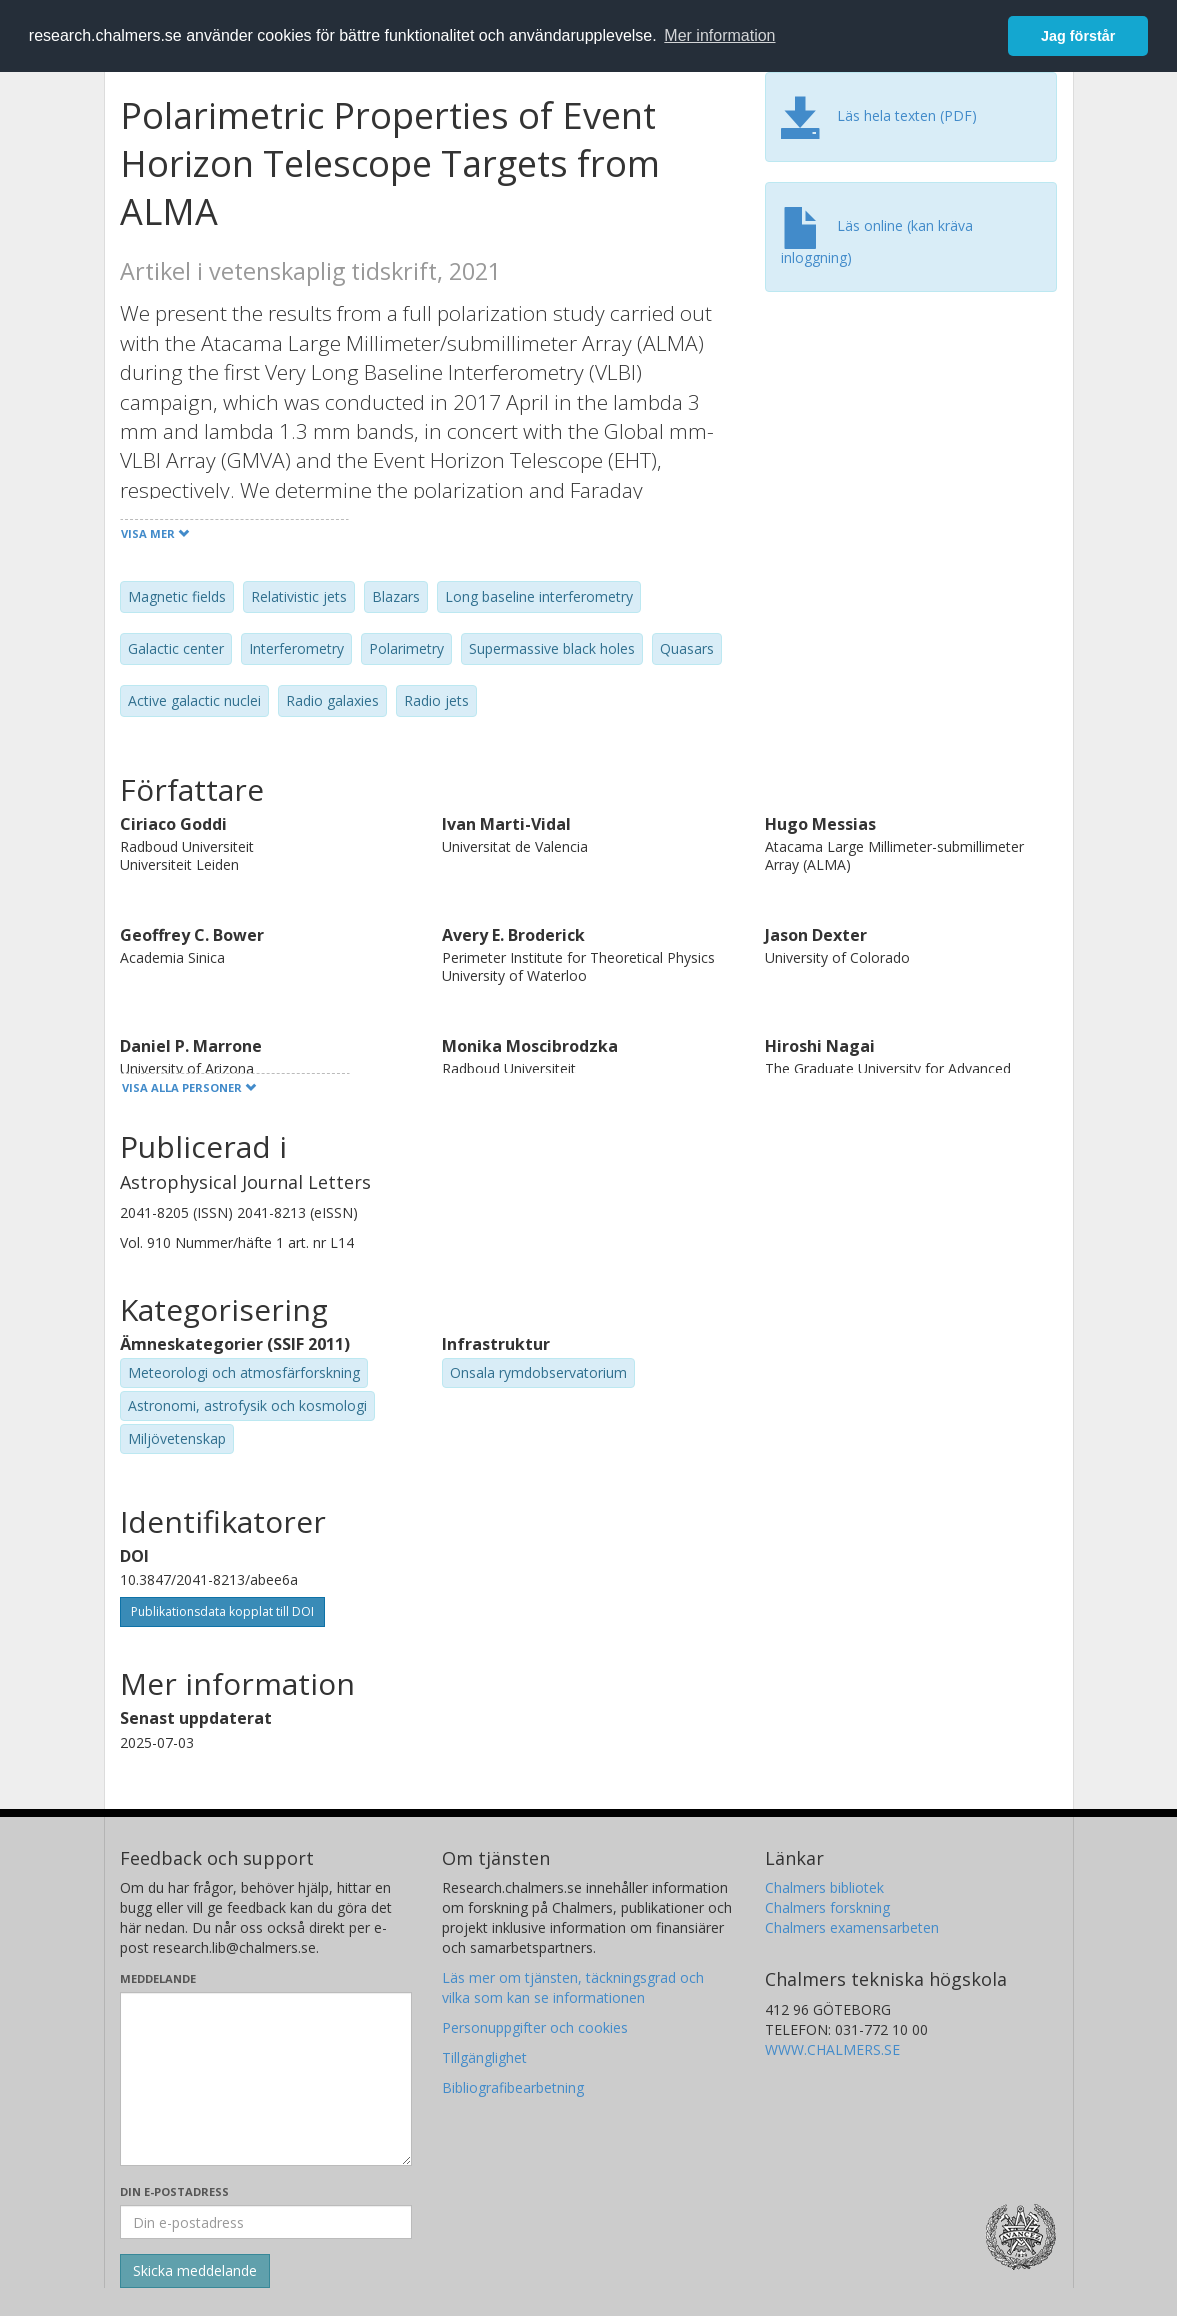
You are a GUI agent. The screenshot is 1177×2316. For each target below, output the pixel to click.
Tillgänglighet (484, 2057)
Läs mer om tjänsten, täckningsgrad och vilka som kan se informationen (573, 1987)
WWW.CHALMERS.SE (832, 2049)
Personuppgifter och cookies (535, 2027)
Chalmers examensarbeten (852, 1927)
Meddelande (158, 1978)
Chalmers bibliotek (824, 1887)
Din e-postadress (174, 2191)
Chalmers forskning (827, 1907)
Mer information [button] (719, 35)
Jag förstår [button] (1078, 36)
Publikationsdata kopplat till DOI (222, 1611)
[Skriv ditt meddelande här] (266, 2079)
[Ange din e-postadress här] (266, 2222)
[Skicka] (195, 2271)
